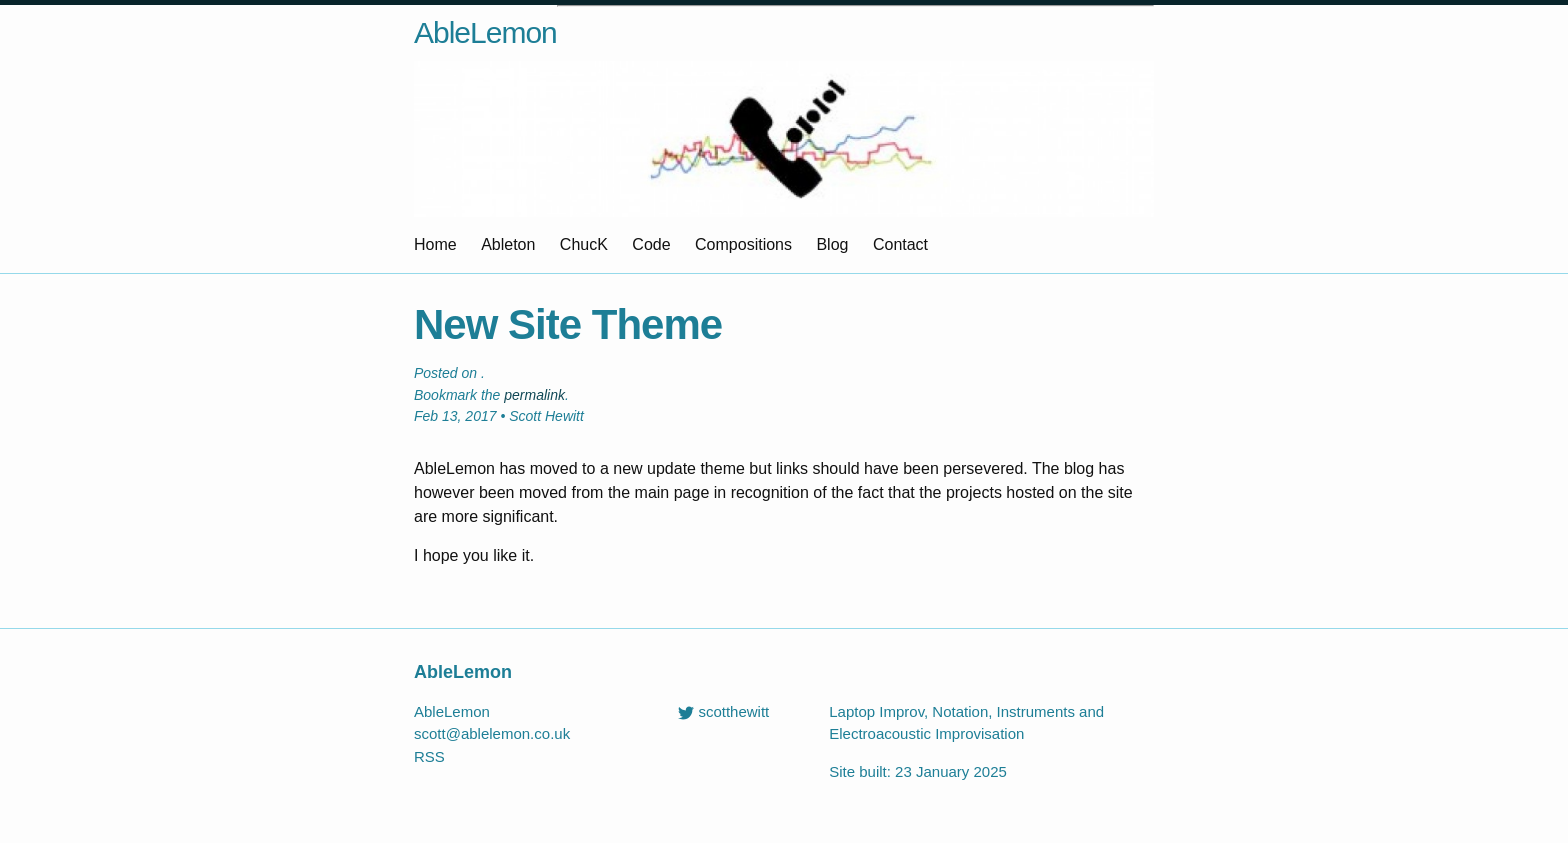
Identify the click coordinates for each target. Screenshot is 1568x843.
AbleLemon (485, 32)
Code (651, 244)
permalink (534, 395)
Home (435, 244)
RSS (429, 756)
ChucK (584, 244)
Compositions (743, 244)
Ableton (508, 244)
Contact (900, 244)
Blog (832, 244)
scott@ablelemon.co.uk (492, 733)
